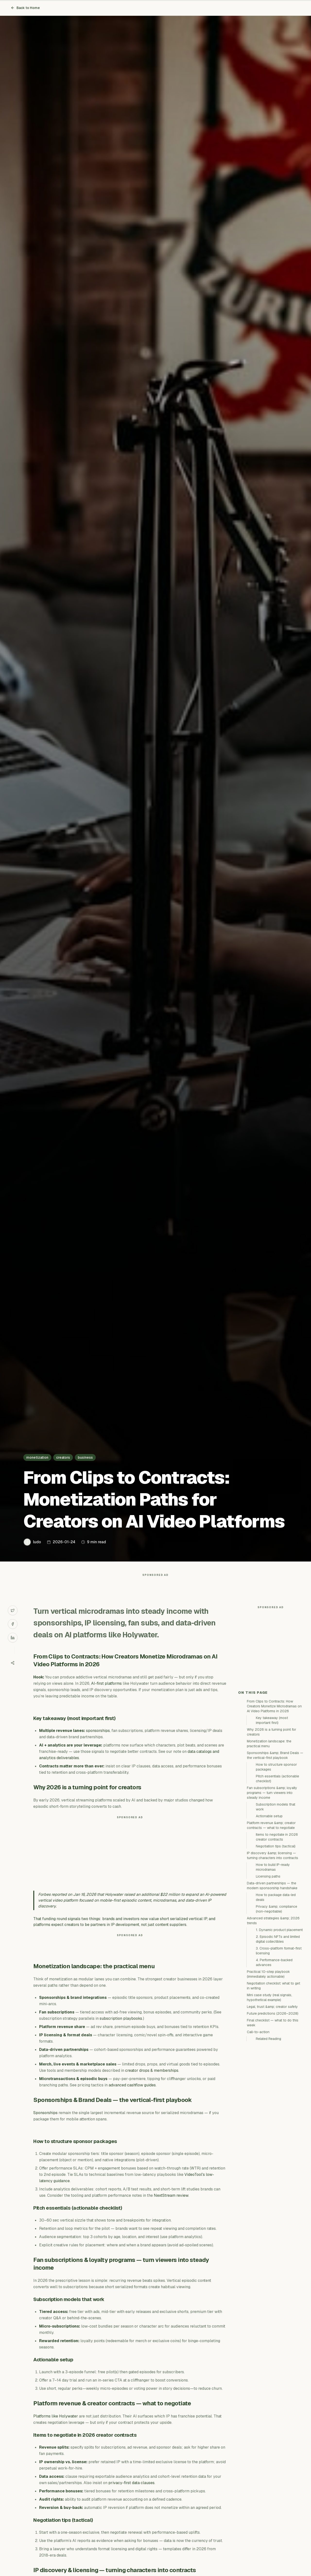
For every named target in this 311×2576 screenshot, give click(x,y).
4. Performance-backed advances (274, 2049)
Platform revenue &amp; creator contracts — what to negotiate (271, 1912)
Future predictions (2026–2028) (272, 2101)
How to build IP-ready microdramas (273, 1954)
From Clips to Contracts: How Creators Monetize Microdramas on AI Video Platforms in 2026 (274, 1793)
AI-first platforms (106, 1693)
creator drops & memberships (151, 2080)
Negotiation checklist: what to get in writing (273, 2073)
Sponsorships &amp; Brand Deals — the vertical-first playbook (275, 1842)
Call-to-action (258, 2119)
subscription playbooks (121, 2028)
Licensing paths (268, 1963)
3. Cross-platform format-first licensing (279, 2038)
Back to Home (25, 8)
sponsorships (98, 1740)
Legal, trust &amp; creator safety (272, 2094)
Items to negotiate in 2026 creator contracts (277, 1924)
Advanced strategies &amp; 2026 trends (273, 2007)
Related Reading (268, 2126)
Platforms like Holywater (55, 2425)
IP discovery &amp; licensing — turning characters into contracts (272, 1942)
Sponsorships (45, 2122)
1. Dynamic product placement (279, 2017)
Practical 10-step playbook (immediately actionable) (268, 2061)
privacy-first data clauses (131, 2492)
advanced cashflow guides (132, 2094)
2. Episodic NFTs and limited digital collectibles (278, 2026)
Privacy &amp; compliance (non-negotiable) (276, 1996)
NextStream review (171, 2205)
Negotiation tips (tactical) (275, 1933)
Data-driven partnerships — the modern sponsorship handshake (272, 1972)
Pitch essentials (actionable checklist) (277, 1865)
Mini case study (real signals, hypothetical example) (269, 2084)
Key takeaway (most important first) (272, 1807)
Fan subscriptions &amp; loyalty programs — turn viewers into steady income (272, 1880)
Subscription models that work (275, 1894)
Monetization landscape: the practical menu (269, 1830)
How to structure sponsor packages (276, 1854)
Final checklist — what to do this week (272, 2110)
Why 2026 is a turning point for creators (271, 1819)
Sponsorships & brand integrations (73, 2007)
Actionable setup (269, 1903)
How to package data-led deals (276, 1984)
